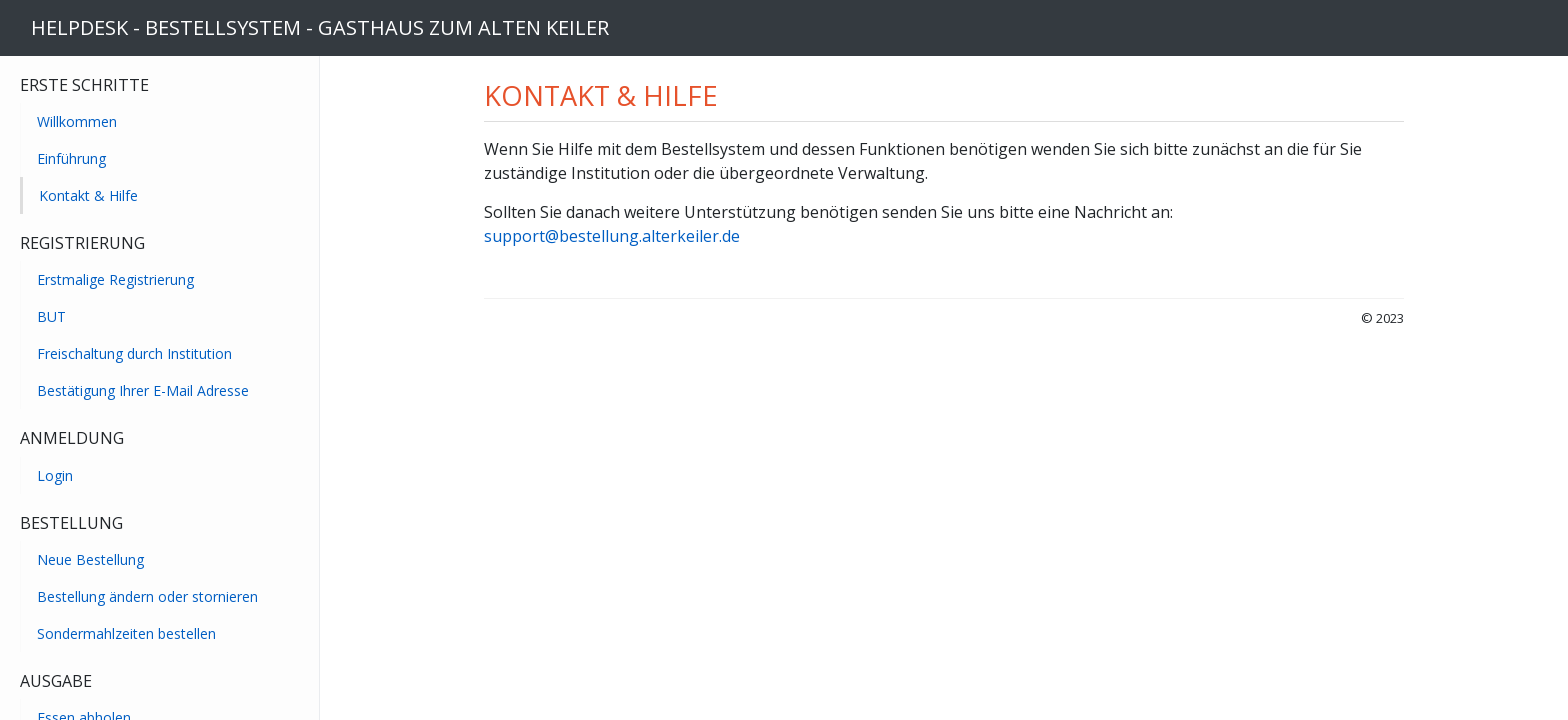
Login (55, 475)
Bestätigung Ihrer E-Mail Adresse (143, 390)
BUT (51, 316)
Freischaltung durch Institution (134, 353)
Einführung (71, 158)
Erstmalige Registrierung (115, 279)
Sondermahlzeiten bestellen (126, 633)
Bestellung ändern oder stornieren (147, 596)
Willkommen (77, 121)
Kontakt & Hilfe (88, 195)
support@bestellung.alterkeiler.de (612, 236)
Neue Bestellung (90, 559)
